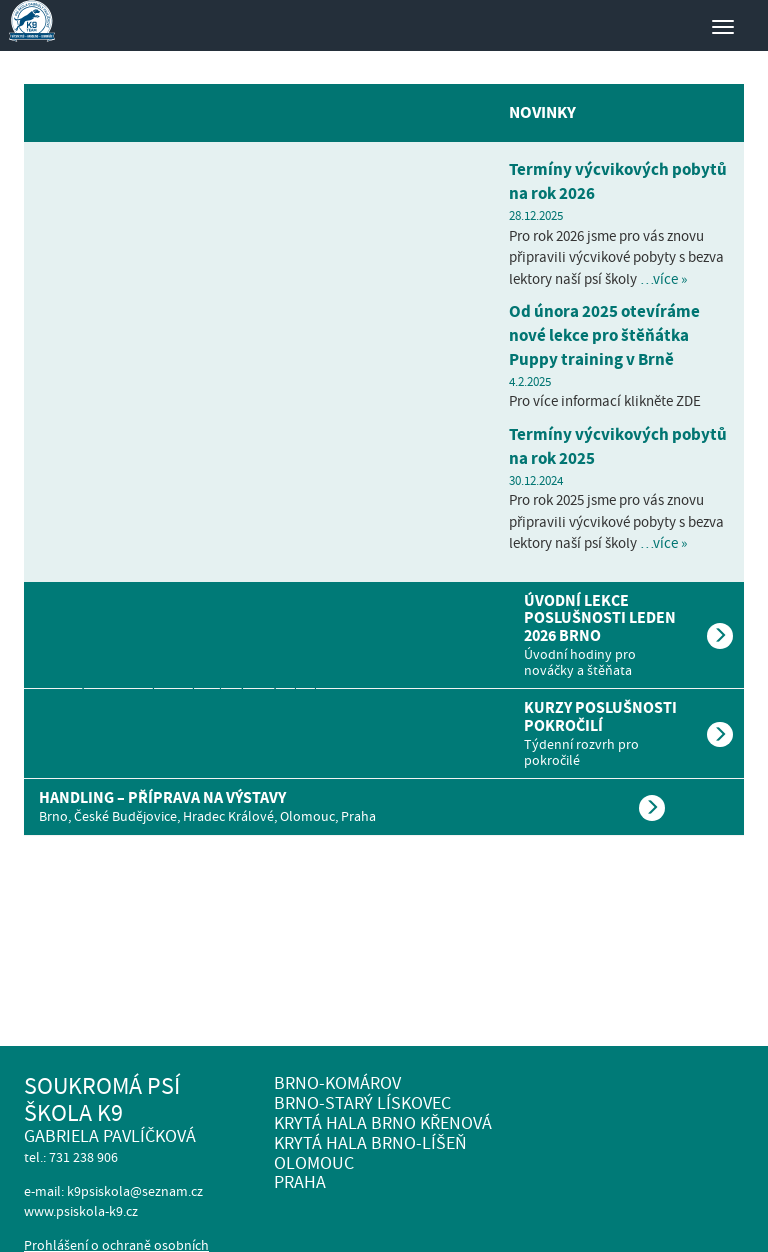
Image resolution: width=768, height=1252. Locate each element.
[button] (384, 635)
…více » (663, 279)
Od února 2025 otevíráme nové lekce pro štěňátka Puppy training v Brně (604, 335)
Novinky (542, 112)
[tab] (384, 635)
